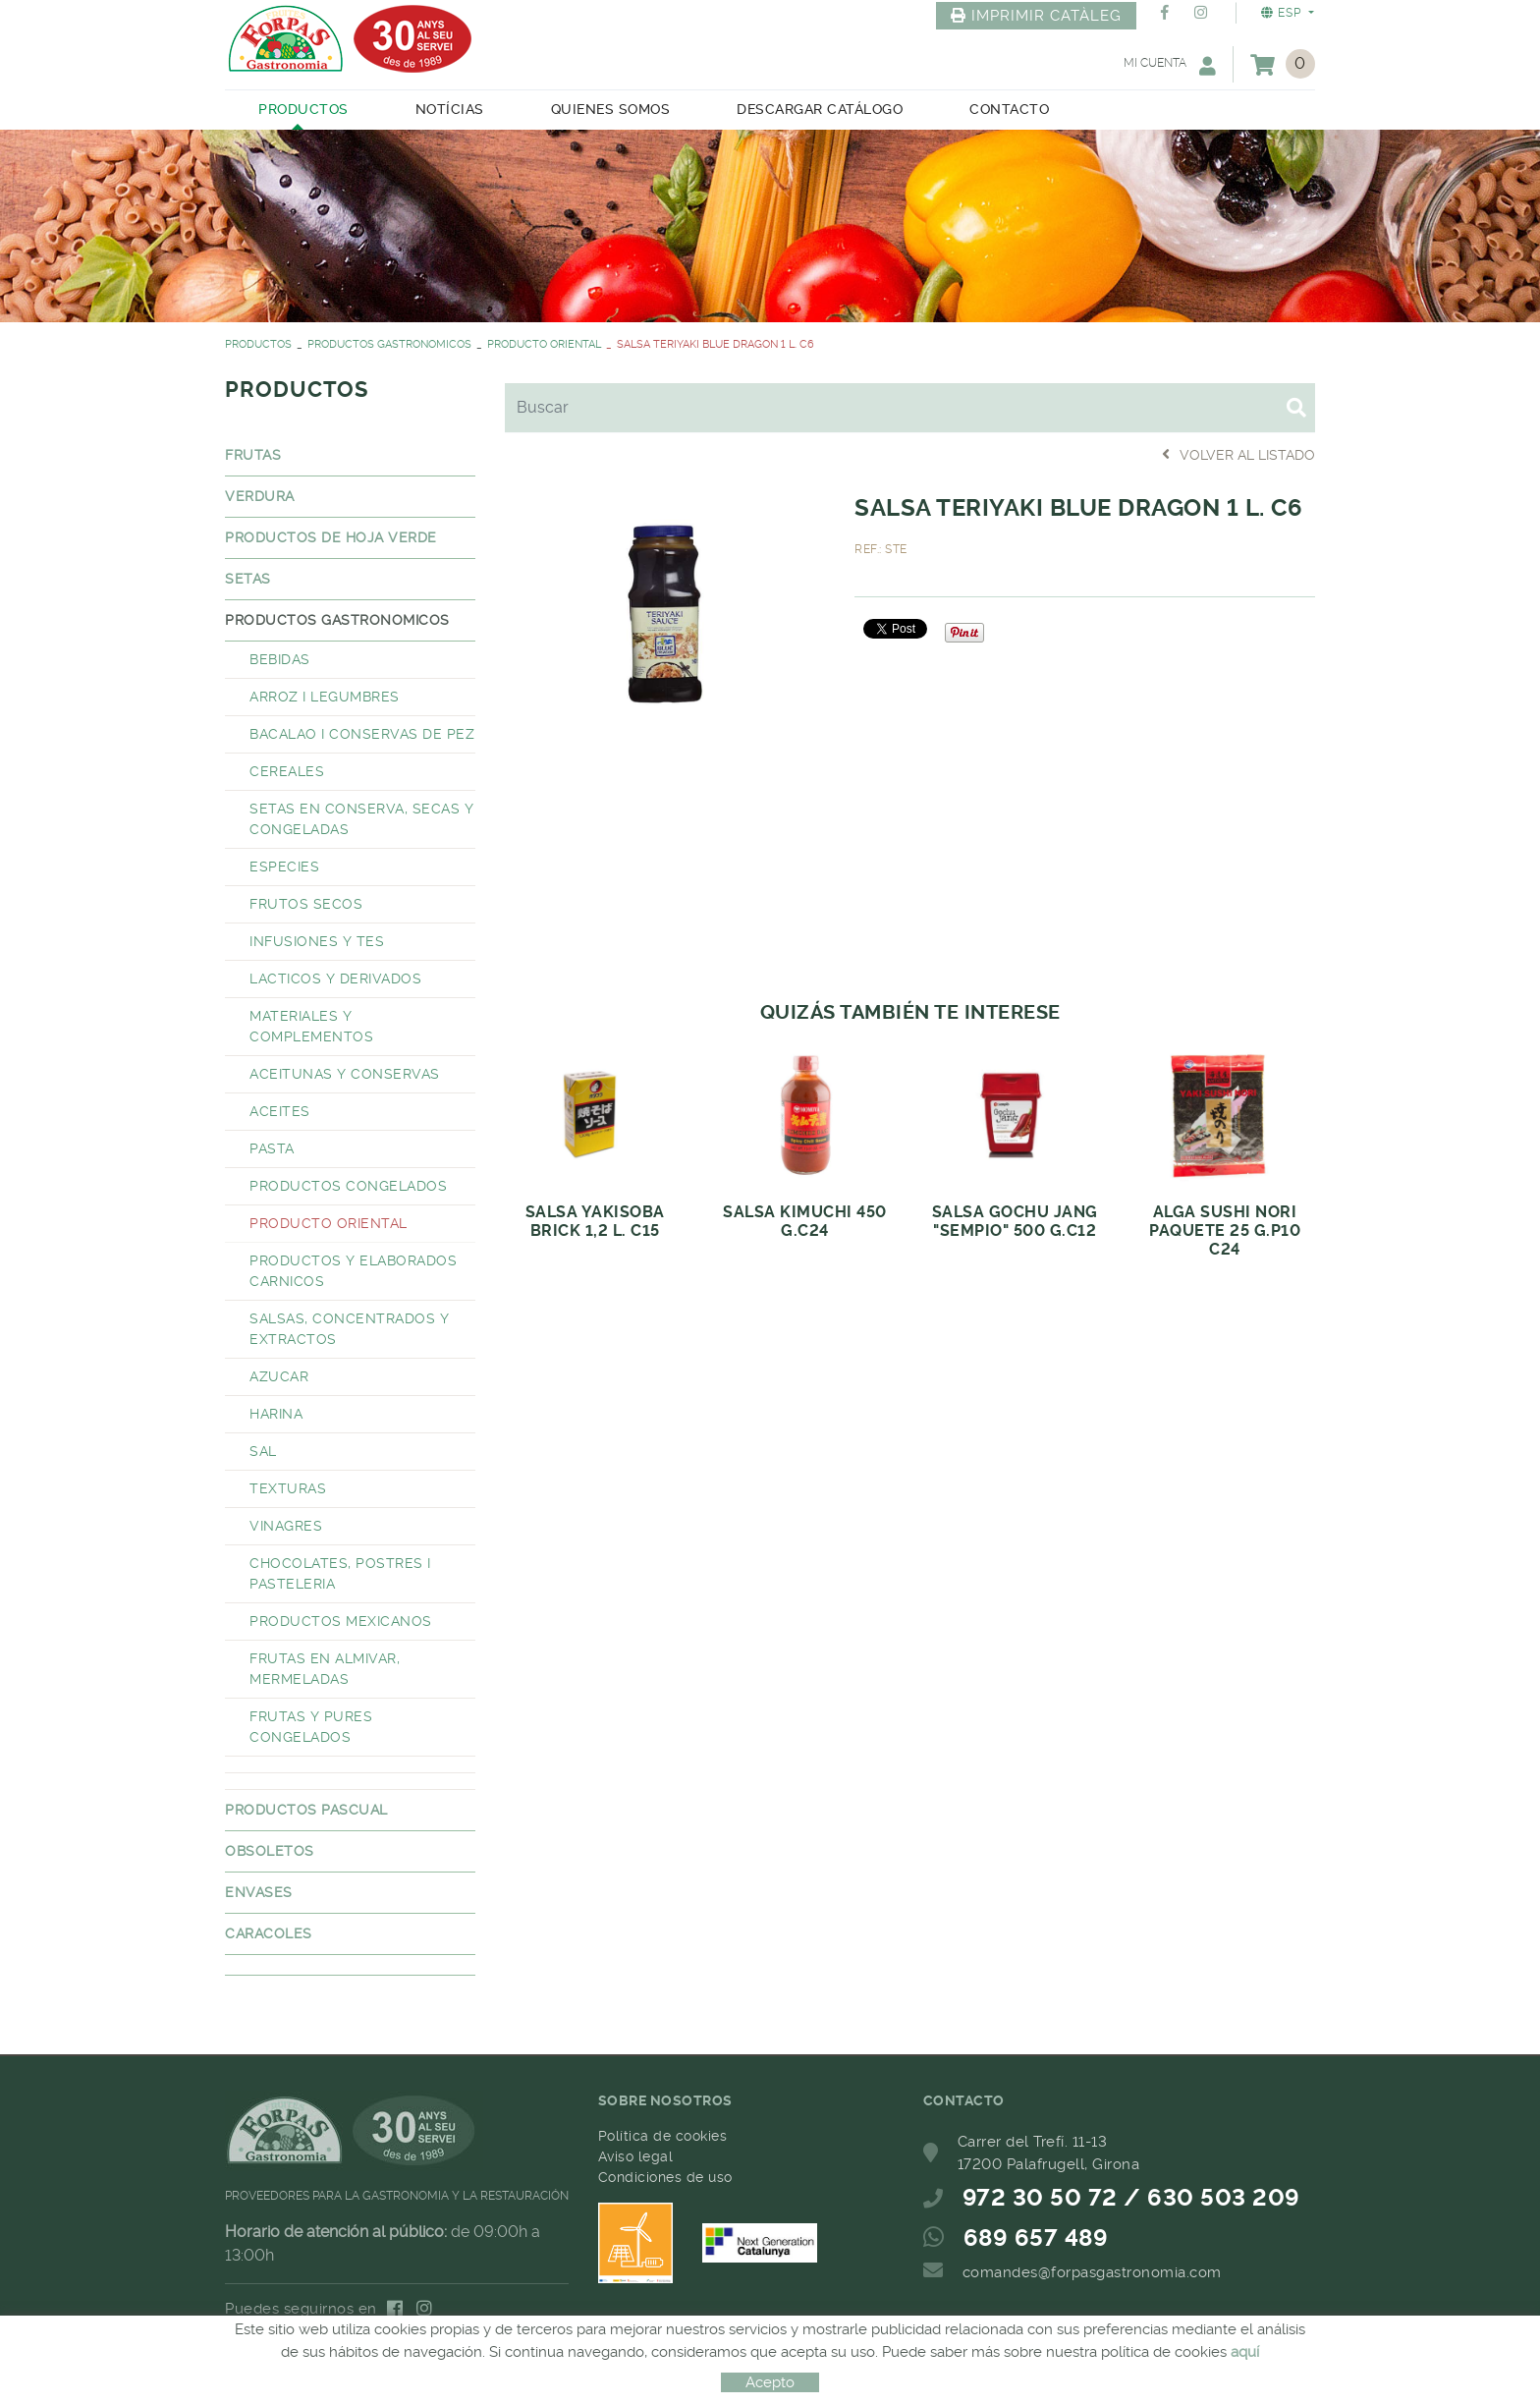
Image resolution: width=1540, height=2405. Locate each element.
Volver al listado (1238, 454)
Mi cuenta (1170, 65)
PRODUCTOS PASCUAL (306, 1810)
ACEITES (279, 1111)
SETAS (248, 579)
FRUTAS (253, 455)
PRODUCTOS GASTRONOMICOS (389, 344)
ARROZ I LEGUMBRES (324, 696)
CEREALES (286, 771)
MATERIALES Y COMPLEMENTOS (311, 1026)
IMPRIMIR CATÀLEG (1036, 16)
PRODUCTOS (258, 344)
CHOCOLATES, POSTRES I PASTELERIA (340, 1573)
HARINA (275, 1414)
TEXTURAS (287, 1488)
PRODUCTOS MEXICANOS (340, 1621)
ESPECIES (284, 866)
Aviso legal (636, 2156)
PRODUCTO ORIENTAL (544, 344)
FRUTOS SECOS (305, 904)
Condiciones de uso (665, 2177)
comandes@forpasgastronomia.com (1092, 2272)
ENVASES (259, 1892)
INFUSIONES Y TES (316, 941)
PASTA (272, 1148)
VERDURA (260, 496)
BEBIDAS (279, 659)
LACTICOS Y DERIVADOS (335, 978)
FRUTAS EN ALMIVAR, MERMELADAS (324, 1668)
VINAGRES (285, 1526)
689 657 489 (1036, 2238)
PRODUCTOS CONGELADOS (348, 1186)
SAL (263, 1451)
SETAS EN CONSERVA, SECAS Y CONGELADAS (361, 819)
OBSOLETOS (269, 1851)
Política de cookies (663, 2136)
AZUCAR (278, 1376)
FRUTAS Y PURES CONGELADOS (310, 1726)
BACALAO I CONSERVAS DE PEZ (361, 734)
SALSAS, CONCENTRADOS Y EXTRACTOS (349, 1329)
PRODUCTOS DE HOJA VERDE (331, 537)
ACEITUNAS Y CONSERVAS (344, 1074)
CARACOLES (268, 1933)
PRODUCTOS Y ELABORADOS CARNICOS (353, 1271)
